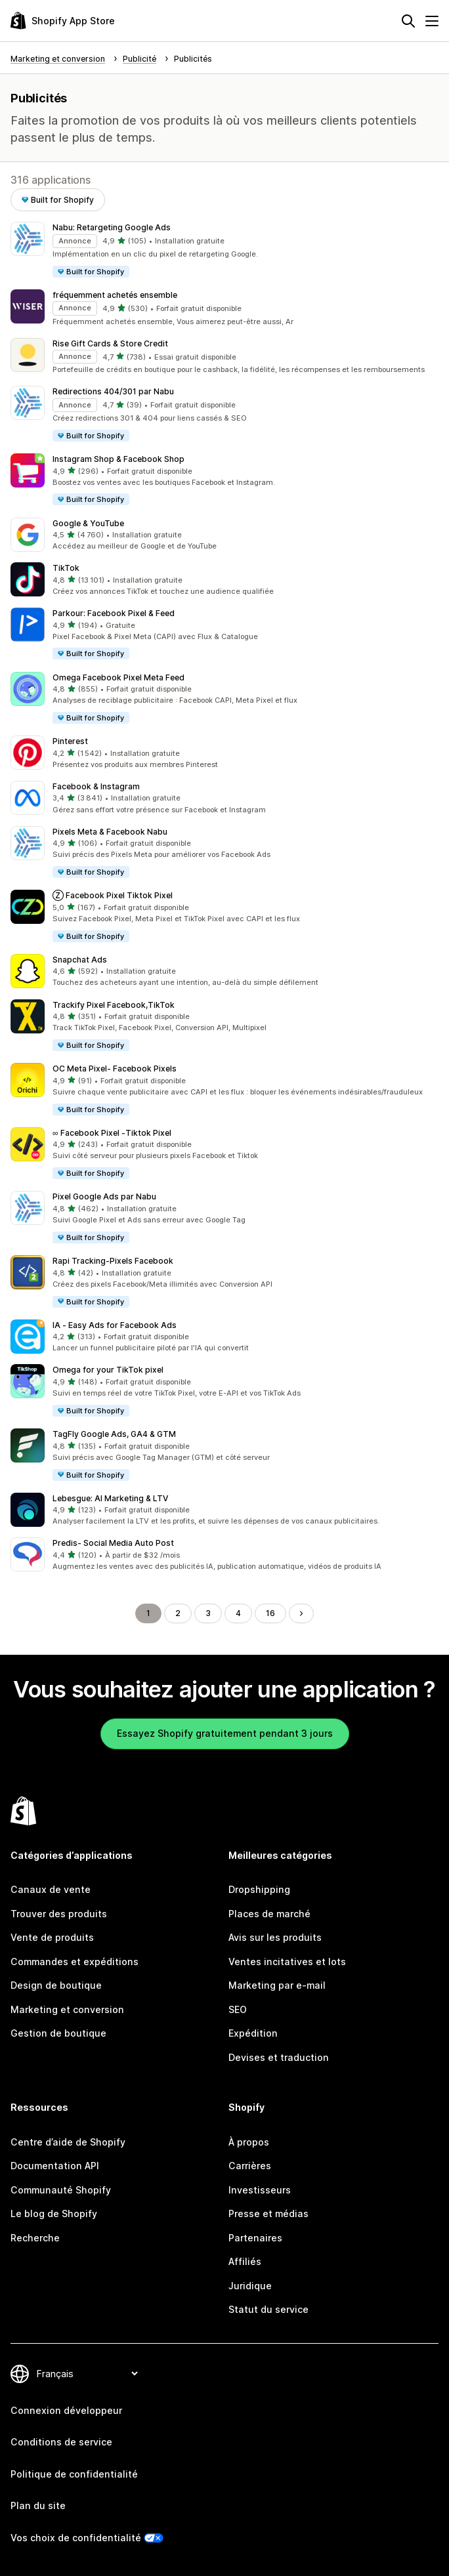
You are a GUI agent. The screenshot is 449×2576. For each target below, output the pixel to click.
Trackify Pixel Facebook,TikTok (114, 1005)
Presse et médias (268, 2213)
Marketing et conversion (67, 2009)
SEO (237, 2009)
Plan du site (38, 2505)
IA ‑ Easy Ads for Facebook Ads (115, 1325)
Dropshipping (259, 1889)
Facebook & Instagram (96, 786)
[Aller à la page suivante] (301, 1613)
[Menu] (431, 21)
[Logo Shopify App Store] (63, 21)
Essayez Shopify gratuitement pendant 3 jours (225, 1733)
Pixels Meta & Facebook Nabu (110, 832)
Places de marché (269, 1913)
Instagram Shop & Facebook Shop (118, 459)
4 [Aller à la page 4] (238, 1613)
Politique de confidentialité (74, 2474)
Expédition (253, 2033)
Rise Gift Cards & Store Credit (110, 343)
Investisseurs (259, 2189)
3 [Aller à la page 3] (208, 1613)
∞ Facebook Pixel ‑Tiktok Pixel (112, 1133)
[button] (224, 250)
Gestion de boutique (58, 2033)
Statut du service (268, 2309)
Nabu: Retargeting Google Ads (112, 227)
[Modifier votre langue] (87, 2373)
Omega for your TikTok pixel (108, 1370)
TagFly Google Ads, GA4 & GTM (114, 1434)
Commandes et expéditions (75, 1961)
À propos (248, 2142)
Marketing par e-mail (277, 1985)
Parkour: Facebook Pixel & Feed (114, 613)
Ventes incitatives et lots (287, 1961)
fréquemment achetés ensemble (115, 295)
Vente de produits (52, 1937)
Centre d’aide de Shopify (68, 2142)
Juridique (250, 2285)
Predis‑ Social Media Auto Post (113, 1543)
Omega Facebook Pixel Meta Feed (118, 677)
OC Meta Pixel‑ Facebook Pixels (115, 1068)
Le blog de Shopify (54, 2213)
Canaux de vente (51, 1889)
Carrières (249, 2165)
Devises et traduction (278, 2057)
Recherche (35, 2237)
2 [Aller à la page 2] (178, 1613)
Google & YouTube (88, 523)
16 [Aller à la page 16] (270, 1613)
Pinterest (70, 741)
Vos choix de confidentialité (76, 2537)
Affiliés (244, 2261)
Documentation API (55, 2165)
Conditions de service (61, 2441)
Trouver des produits (59, 1913)
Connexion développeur (66, 2410)
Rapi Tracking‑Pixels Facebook (113, 1261)
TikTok (66, 568)
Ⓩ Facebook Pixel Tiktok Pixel (113, 895)
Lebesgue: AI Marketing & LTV (110, 1498)
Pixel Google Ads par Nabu (104, 1196)
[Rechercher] (408, 21)
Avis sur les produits (275, 1937)
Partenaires (255, 2237)
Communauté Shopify (61, 2189)
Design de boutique (56, 1985)
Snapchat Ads (80, 960)
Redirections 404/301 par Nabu (113, 391)
